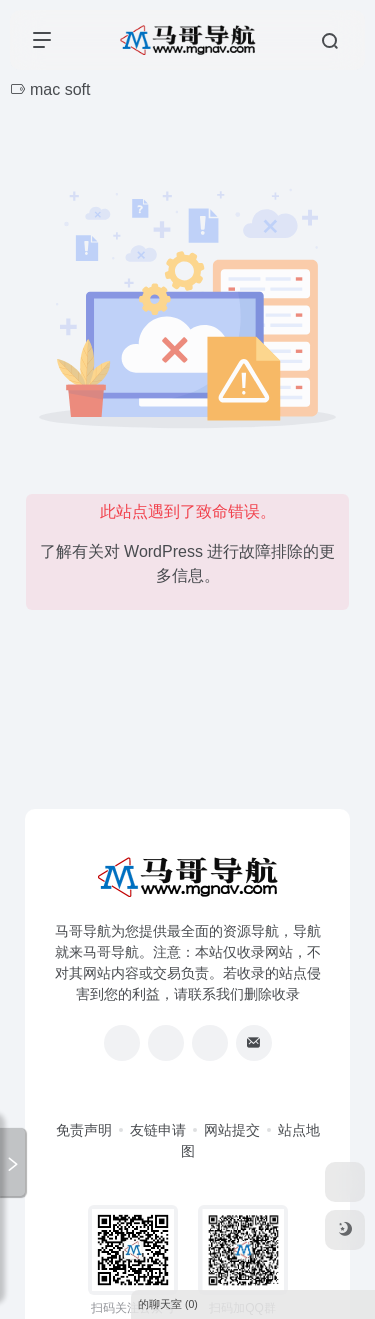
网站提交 (232, 1130)
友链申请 (158, 1130)
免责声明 (84, 1130)
